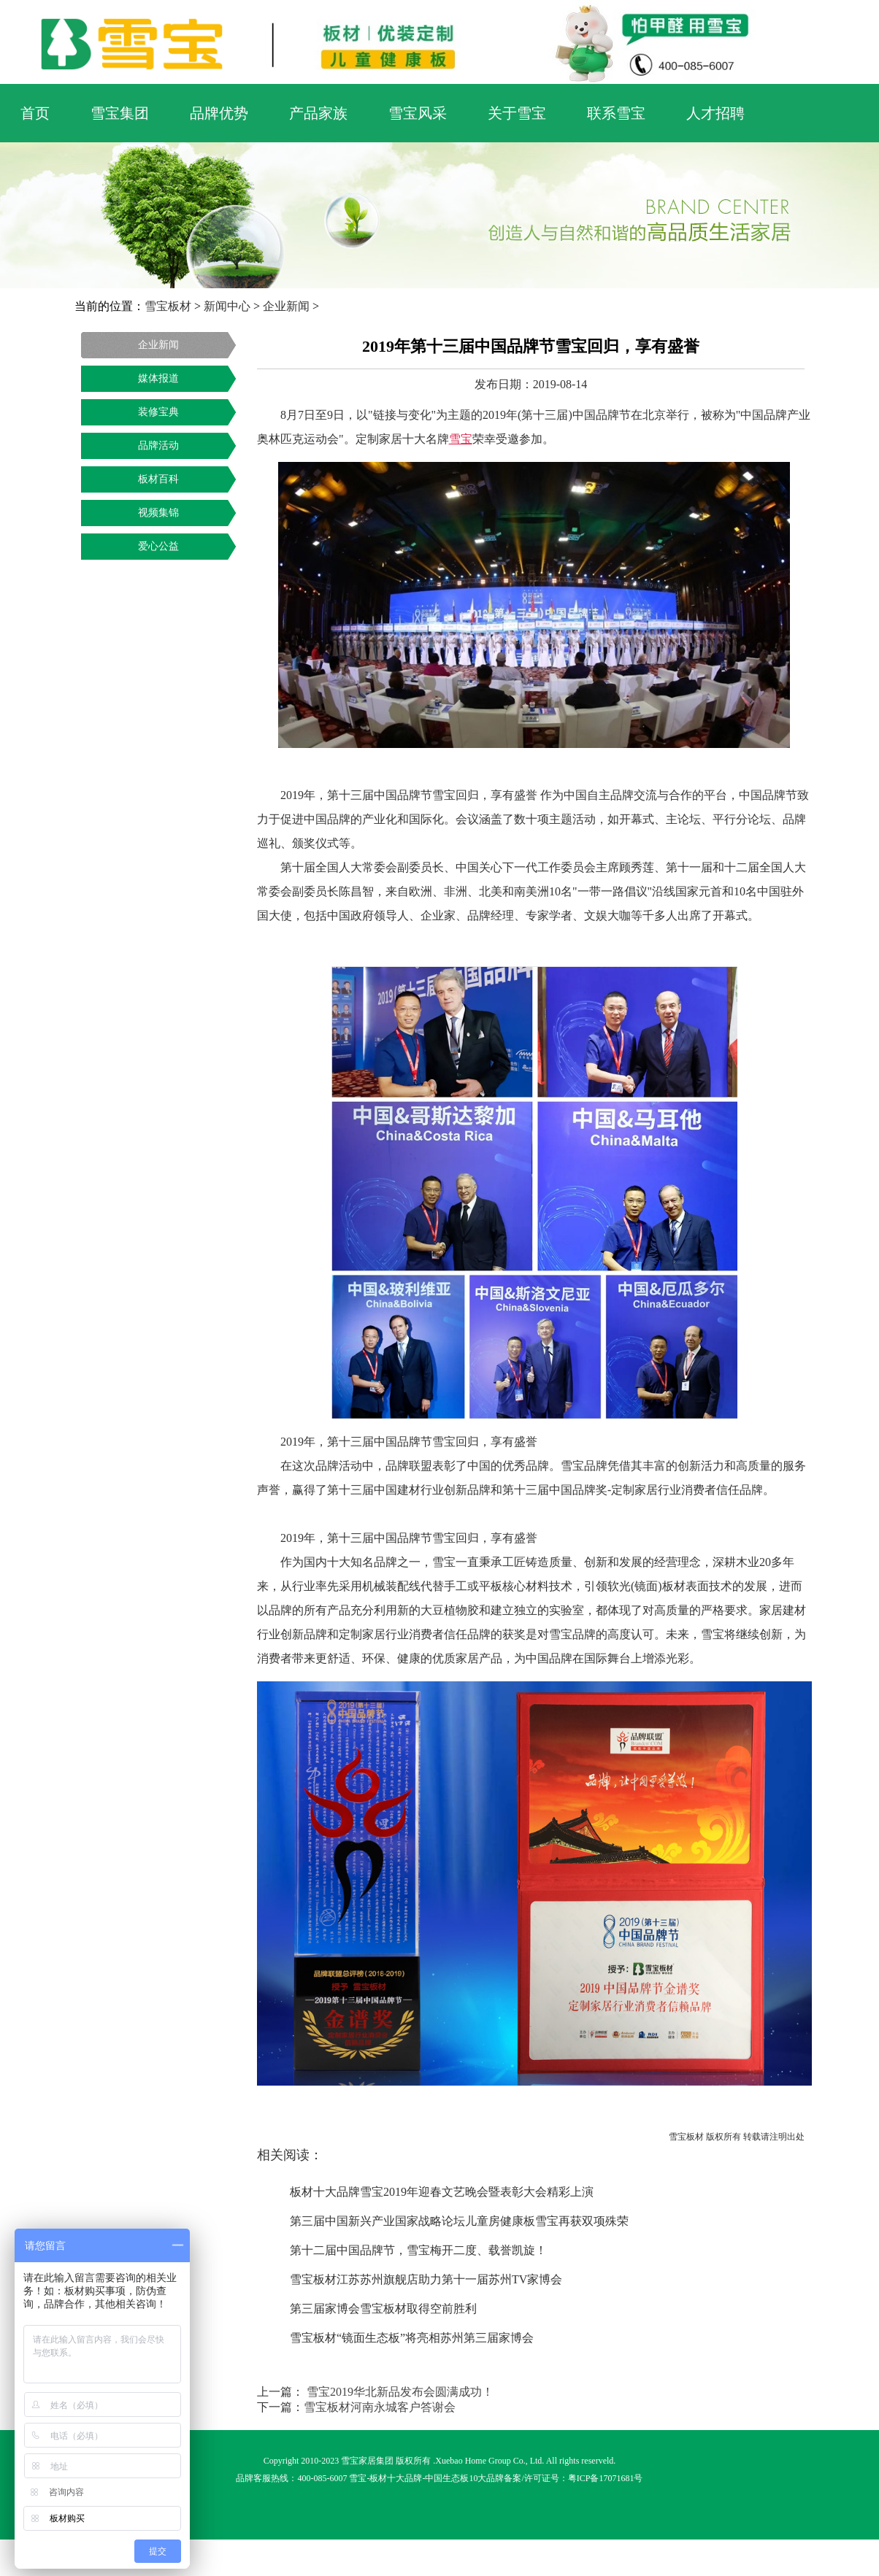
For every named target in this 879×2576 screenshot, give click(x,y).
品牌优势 (219, 113)
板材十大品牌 (395, 2478)
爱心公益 (158, 546)
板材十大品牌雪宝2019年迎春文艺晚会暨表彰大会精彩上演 (442, 2192)
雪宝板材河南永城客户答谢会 (380, 2407)
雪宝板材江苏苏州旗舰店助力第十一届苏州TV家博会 (426, 2279)
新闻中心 (227, 306)
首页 (35, 113)
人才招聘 (715, 113)
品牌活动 (158, 445)
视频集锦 (158, 512)
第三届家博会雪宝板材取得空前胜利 (383, 2308)
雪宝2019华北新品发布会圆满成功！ (399, 2392)
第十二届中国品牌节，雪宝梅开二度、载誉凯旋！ (418, 2250)
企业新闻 (286, 306)
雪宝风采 (417, 113)
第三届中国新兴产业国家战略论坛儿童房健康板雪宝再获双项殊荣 (459, 2221)
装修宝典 (158, 411)
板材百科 (158, 479)
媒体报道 (158, 378)
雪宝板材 (168, 306)
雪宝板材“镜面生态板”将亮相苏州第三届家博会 (412, 2338)
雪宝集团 (120, 113)
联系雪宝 (616, 113)
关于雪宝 (517, 113)
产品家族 (318, 113)
